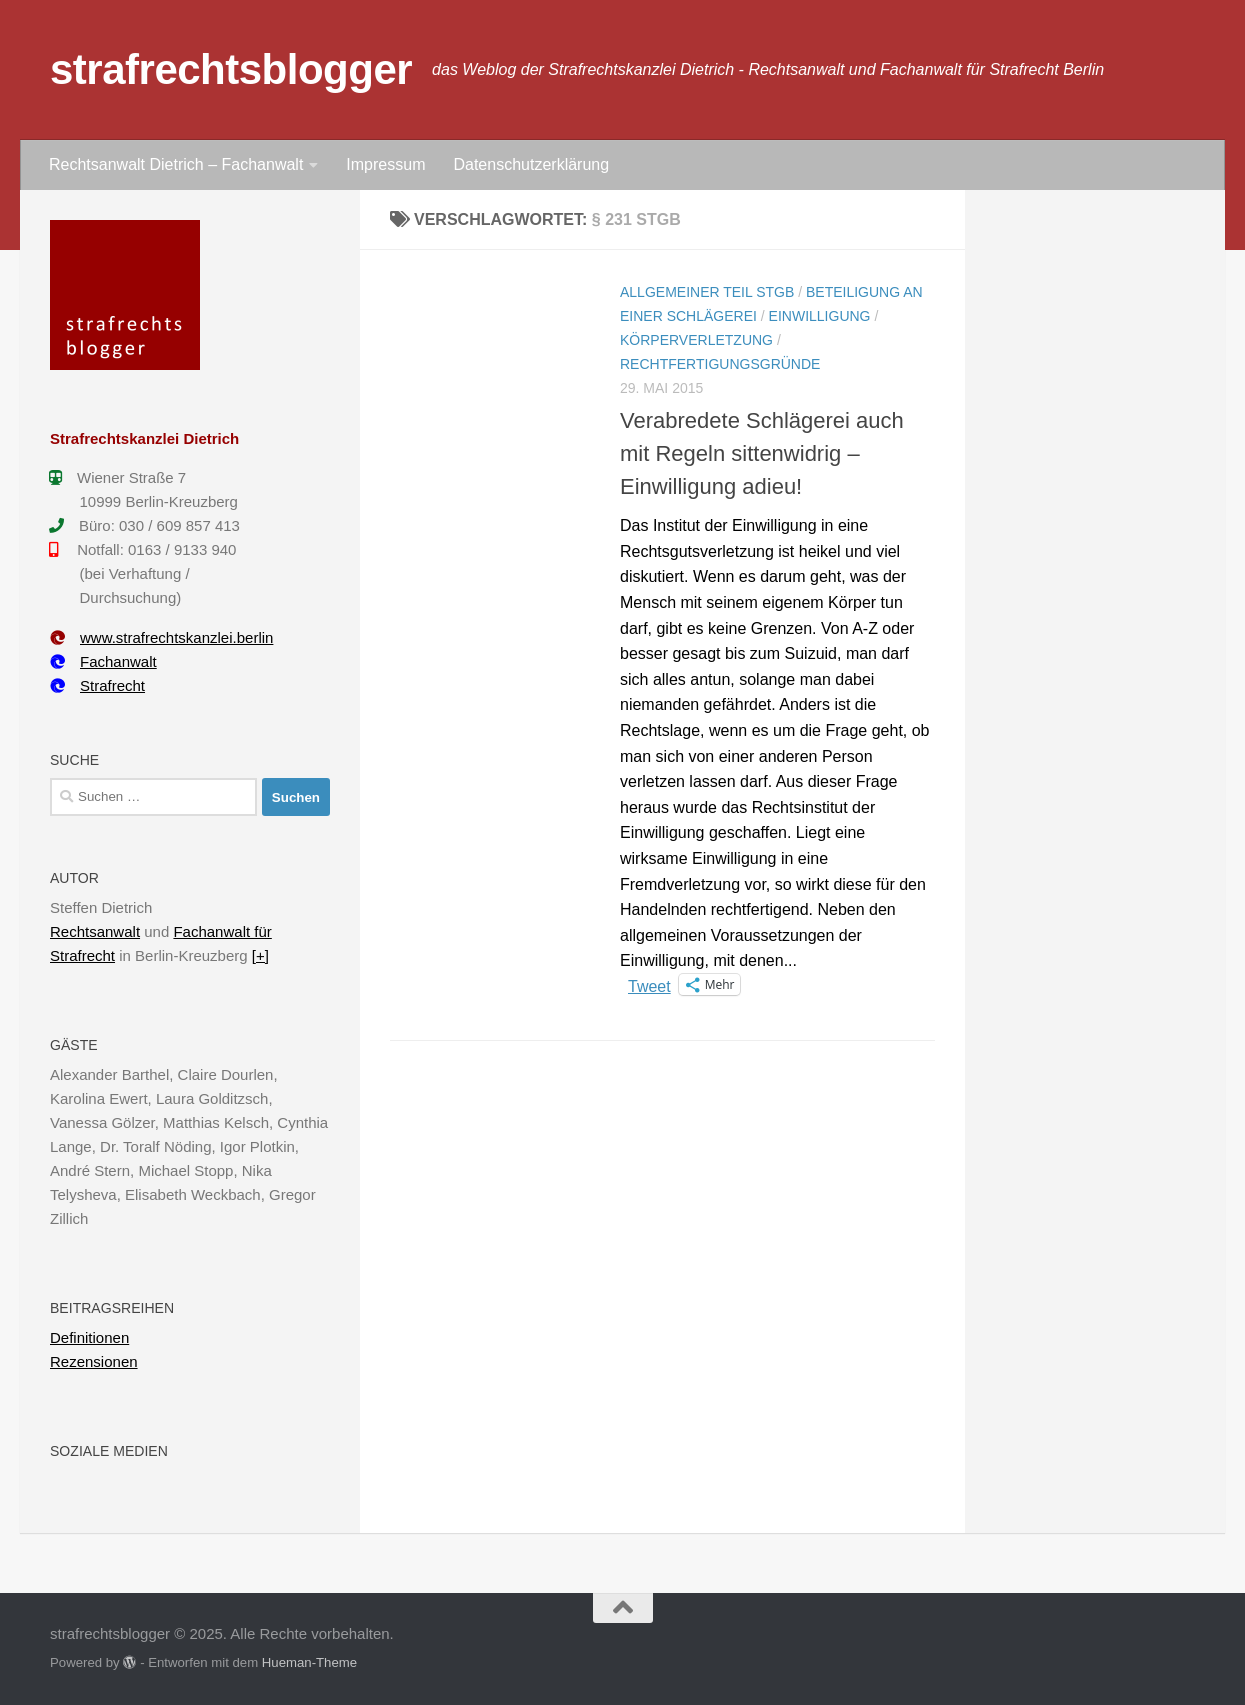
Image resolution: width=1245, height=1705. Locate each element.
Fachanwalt (103, 661)
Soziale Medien (109, 1451)
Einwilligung (820, 316)
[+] (260, 955)
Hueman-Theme (309, 1662)
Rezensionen (94, 1361)
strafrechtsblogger (231, 69)
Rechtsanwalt (95, 931)
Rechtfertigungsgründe (720, 364)
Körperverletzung (696, 340)
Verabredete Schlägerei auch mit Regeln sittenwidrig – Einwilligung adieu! (762, 453)
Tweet (649, 985)
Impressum (385, 164)
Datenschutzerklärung (531, 164)
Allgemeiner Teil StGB (707, 292)
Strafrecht (97, 685)
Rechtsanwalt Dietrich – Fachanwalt (176, 164)
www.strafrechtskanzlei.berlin (161, 637)
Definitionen (89, 1337)
